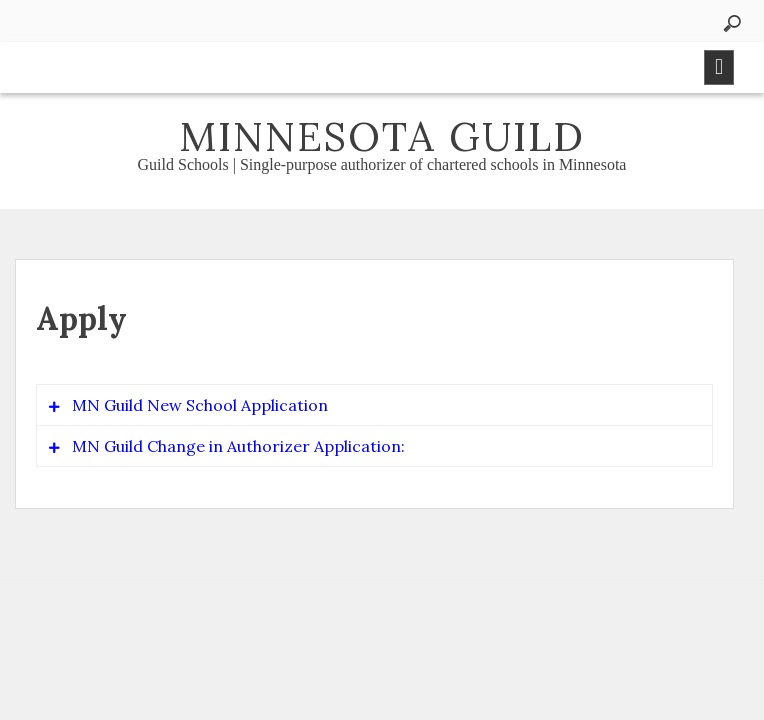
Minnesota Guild (382, 136)
